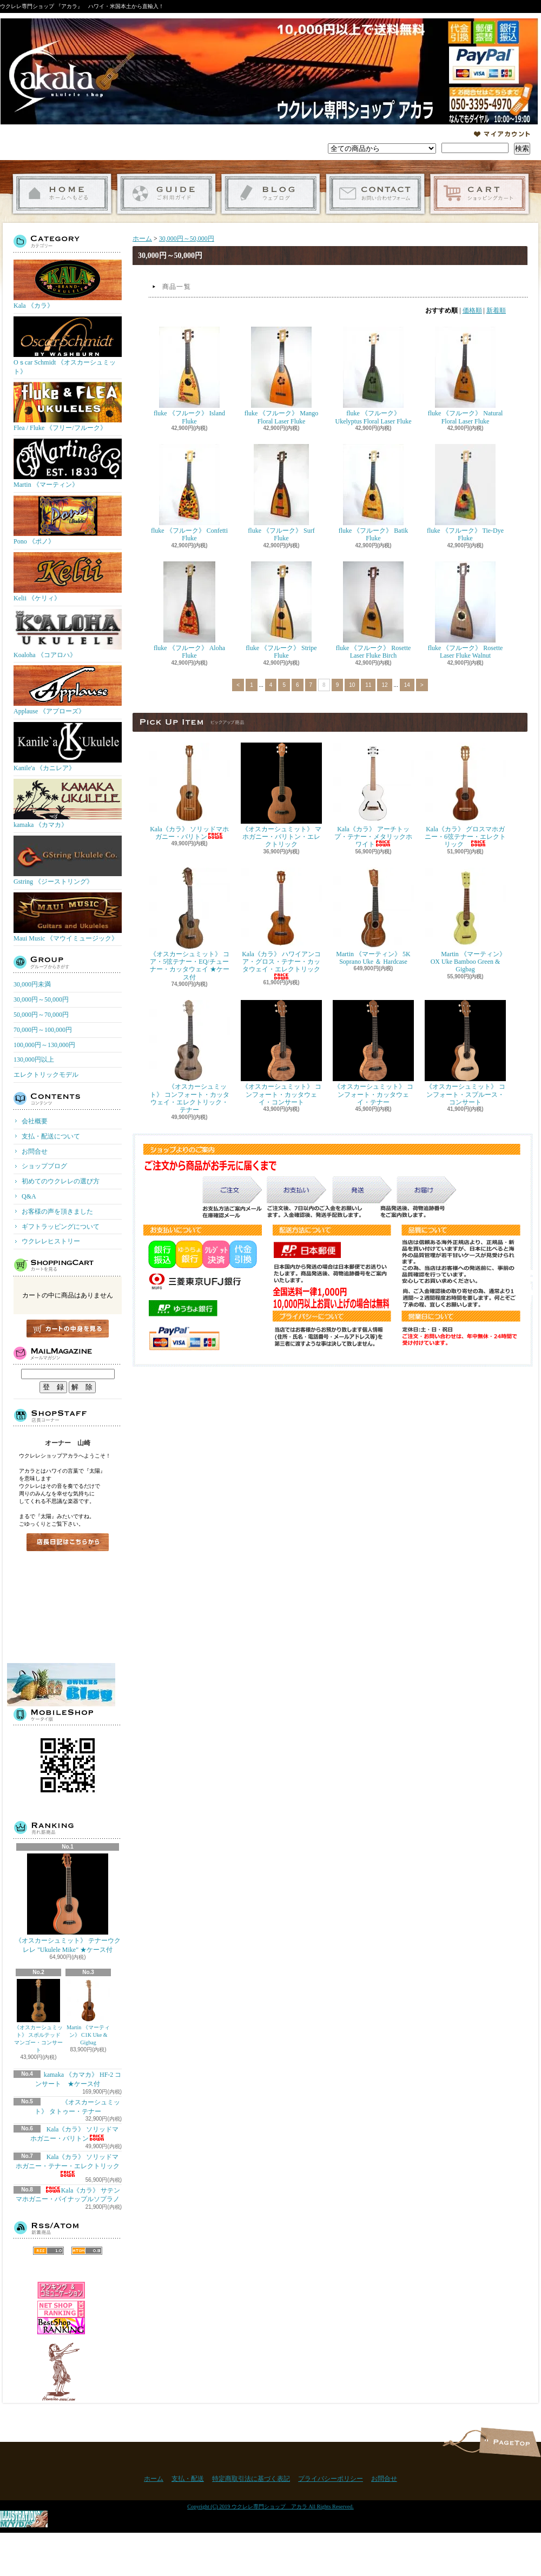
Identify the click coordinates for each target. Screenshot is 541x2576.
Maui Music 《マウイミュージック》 (68, 917)
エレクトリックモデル (46, 1074)
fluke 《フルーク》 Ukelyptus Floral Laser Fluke (373, 376)
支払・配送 (187, 2478)
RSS (48, 2251)
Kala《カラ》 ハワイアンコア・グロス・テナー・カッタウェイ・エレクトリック (281, 923)
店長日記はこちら (68, 1542)
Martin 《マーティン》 (68, 463)
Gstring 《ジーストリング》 (68, 860)
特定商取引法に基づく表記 (251, 2478)
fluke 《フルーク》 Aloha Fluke (189, 610)
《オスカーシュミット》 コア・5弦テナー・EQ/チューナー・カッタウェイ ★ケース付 (189, 924)
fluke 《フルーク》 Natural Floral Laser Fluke (465, 376)
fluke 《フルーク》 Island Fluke (189, 376)
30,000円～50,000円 (41, 999)
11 (368, 685)
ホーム (62, 194)
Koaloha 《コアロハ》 (68, 634)
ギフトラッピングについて (61, 1226)
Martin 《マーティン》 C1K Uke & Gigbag (88, 2012)
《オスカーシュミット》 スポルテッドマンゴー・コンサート (38, 2016)
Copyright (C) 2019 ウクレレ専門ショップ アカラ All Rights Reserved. (270, 2506)
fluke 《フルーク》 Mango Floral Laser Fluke (282, 376)
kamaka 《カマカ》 (68, 804)
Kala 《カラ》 (68, 284)
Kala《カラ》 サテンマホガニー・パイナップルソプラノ (68, 2195)
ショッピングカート (479, 194)
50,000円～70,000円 (41, 1014)
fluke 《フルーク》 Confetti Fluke (189, 493)
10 (352, 685)
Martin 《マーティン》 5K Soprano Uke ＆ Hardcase (373, 916)
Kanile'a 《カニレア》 (68, 747)
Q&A (29, 1196)
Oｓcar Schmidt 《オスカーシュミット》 (68, 345)
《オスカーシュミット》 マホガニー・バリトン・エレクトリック (281, 796)
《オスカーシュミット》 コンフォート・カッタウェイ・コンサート (281, 1053)
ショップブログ (271, 194)
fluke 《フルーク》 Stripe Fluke (281, 610)
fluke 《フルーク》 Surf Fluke (281, 493)
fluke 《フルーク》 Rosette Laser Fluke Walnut (465, 610)
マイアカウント (502, 134)
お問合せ (375, 194)
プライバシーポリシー (330, 2478)
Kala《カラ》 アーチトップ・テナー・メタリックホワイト (373, 796)
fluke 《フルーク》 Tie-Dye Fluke (465, 493)
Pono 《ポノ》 (68, 520)
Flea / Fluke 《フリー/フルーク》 (68, 407)
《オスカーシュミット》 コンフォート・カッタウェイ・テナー (373, 1053)
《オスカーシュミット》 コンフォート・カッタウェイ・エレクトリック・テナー (189, 1057)
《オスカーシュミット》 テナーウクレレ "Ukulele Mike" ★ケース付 (68, 1903)
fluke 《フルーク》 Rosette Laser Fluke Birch (373, 610)
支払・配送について (166, 194)
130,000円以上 (34, 1059)
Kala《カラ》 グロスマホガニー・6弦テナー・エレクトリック (465, 796)
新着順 (496, 310)
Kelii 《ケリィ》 (68, 577)
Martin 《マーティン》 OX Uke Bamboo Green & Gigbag (465, 921)
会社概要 (35, 1121)
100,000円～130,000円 (44, 1045)
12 (384, 685)
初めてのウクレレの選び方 (61, 1181)
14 (407, 685)
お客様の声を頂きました (57, 1211)
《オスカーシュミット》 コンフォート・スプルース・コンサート (465, 1053)
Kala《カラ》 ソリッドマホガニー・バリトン (189, 791)
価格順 (472, 310)
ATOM (86, 2251)
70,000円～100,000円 (43, 1030)
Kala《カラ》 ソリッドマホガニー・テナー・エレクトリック (71, 2165)
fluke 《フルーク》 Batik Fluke (373, 493)
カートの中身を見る (68, 1328)
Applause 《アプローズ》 (68, 690)
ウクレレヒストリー (51, 1241)
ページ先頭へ (510, 2442)
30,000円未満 (32, 984)
